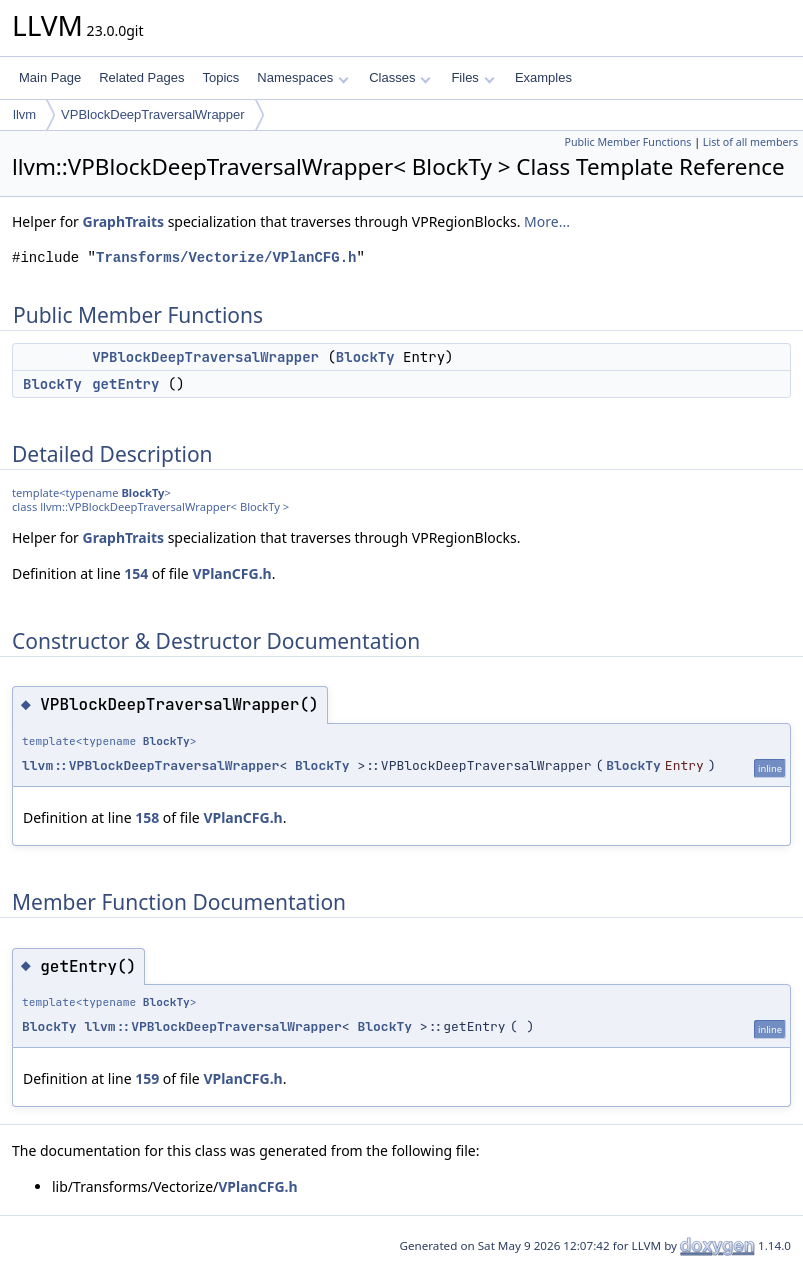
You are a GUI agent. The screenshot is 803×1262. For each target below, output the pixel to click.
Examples (543, 77)
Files (472, 77)
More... (547, 221)
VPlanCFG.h (231, 573)
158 (147, 817)
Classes (400, 77)
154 (136, 573)
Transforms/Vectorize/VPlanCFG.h (226, 257)
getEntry (125, 384)
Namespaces (302, 77)
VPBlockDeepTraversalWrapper (153, 114)
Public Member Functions (627, 142)
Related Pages (141, 77)
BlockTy (365, 357)
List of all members (750, 142)
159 (147, 1078)
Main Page (50, 77)
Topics (220, 77)
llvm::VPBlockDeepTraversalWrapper (150, 765)
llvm (24, 114)
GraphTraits (123, 221)
